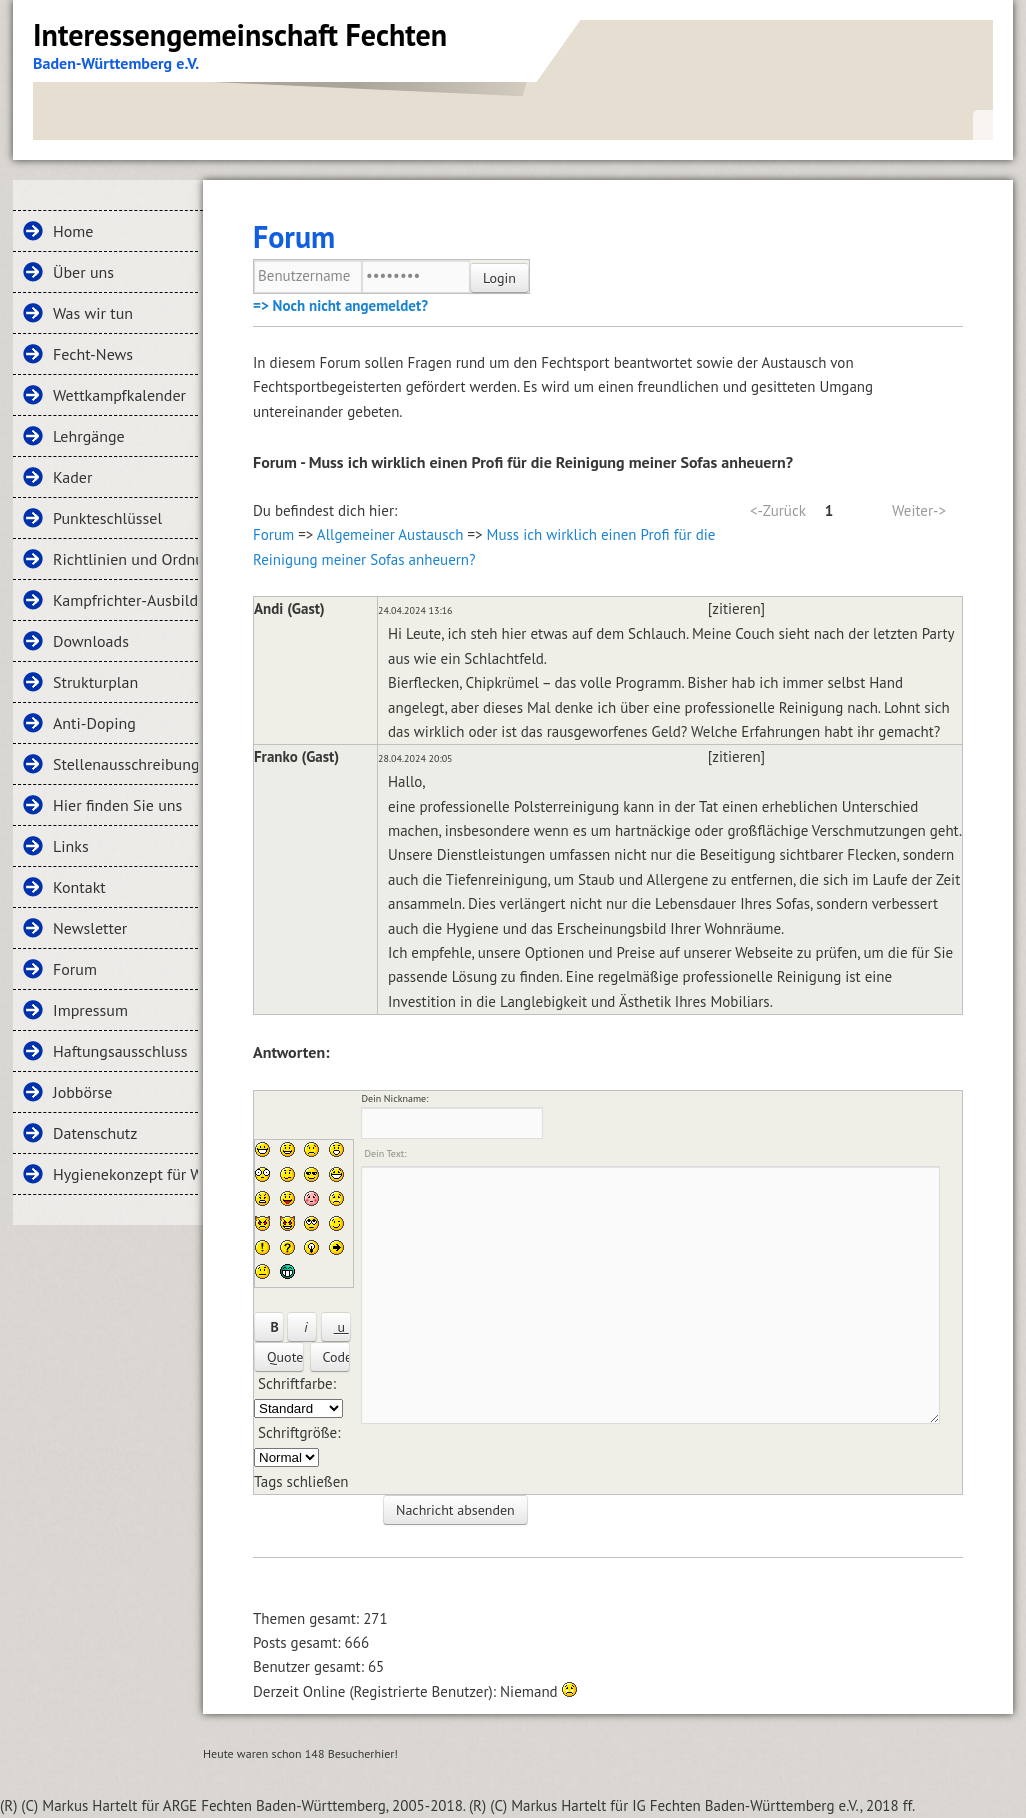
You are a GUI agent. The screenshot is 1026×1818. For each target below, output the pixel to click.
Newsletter (90, 928)
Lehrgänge (89, 436)
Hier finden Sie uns (117, 805)
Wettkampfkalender (119, 395)
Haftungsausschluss (120, 1051)
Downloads (91, 641)
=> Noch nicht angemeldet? (340, 305)
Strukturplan (95, 682)
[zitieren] (737, 608)
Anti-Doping (94, 723)
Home (73, 231)
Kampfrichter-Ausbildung (125, 600)
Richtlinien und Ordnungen (125, 559)
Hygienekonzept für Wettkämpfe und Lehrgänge (125, 1174)
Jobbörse (82, 1092)
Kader (72, 477)
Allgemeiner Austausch (390, 534)
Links (71, 846)
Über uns (83, 272)
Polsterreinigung (567, 806)
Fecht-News (93, 354)
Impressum (90, 1010)
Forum (75, 969)
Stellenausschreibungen (125, 764)
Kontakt (79, 887)
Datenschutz (95, 1133)
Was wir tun (93, 313)
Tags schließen (301, 1481)
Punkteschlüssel (107, 518)
